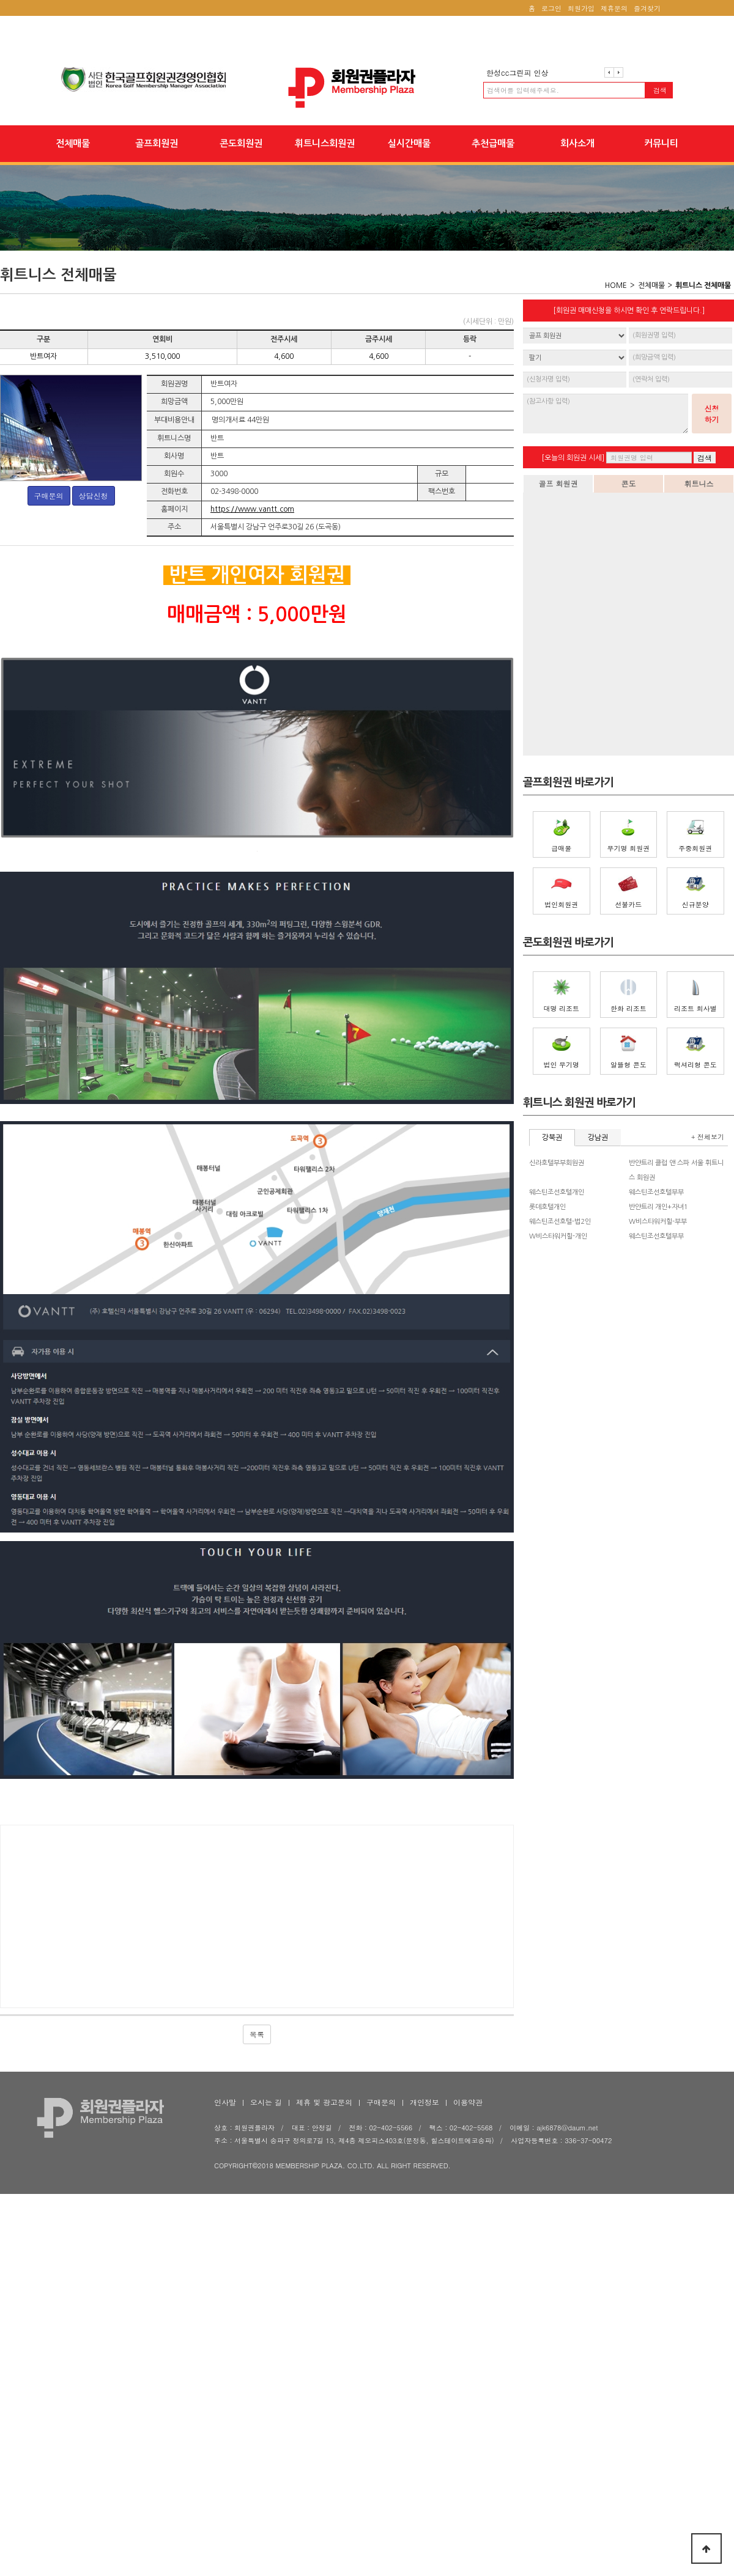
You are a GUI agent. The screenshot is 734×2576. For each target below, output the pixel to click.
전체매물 (73, 143)
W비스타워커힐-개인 (558, 1236)
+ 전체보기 (707, 1136)
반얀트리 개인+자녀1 (658, 1207)
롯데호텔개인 (547, 1207)
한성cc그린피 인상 (517, 72)
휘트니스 (699, 483)
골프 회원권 (557, 483)
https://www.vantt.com (252, 509)
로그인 (551, 8)
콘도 (628, 483)
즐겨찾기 (647, 8)
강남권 (598, 1137)
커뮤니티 (661, 143)
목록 (257, 2260)
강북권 (552, 1137)
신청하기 (712, 413)
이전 (609, 72)
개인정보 (424, 2328)
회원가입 (581, 8)
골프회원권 (156, 143)
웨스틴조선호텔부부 (656, 1192)
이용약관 (468, 2328)
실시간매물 (409, 143)
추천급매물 (493, 143)
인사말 (225, 2328)
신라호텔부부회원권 (556, 1163)
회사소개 (577, 143)
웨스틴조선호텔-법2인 (560, 1221)
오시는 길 (266, 2328)
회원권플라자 (367, 87)
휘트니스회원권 (325, 143)
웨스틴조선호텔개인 (556, 1192)
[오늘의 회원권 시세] (572, 458)
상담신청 (93, 495)
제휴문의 (614, 8)
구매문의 (49, 495)
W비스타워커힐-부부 (658, 1221)
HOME (616, 285)
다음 (618, 72)
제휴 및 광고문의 (324, 2328)
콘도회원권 (241, 143)
